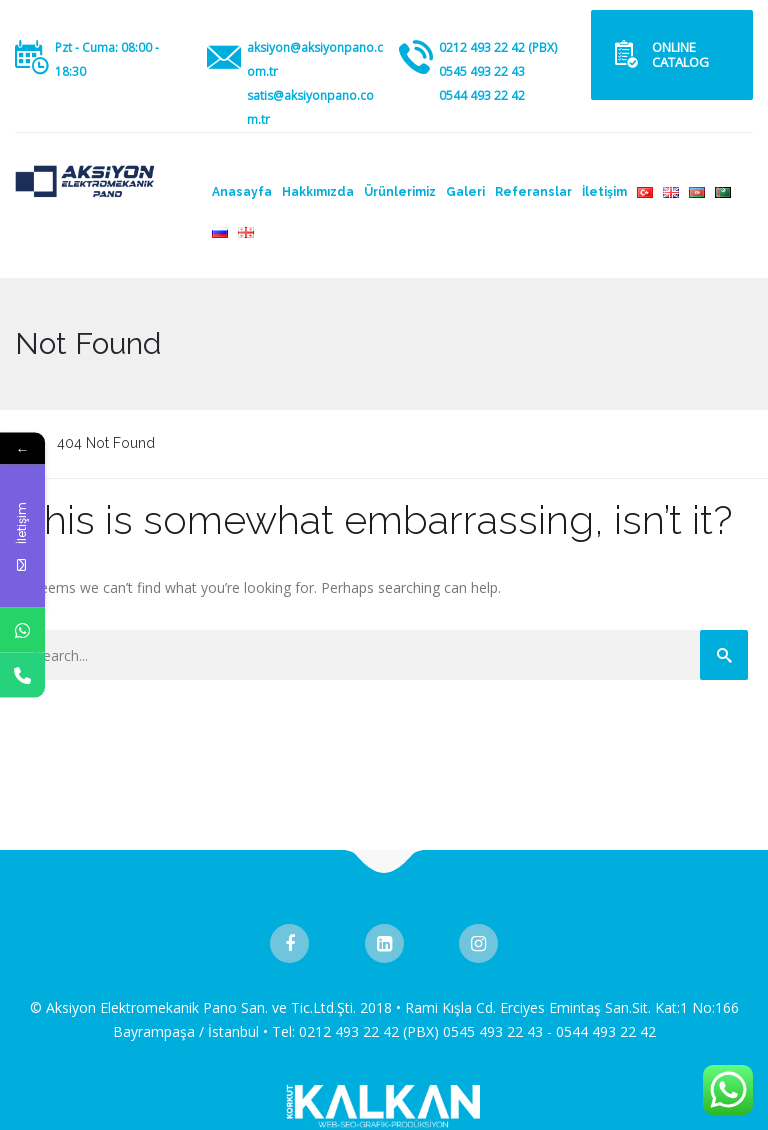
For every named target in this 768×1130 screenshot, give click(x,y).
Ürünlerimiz (400, 192)
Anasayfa (242, 192)
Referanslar (533, 192)
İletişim (604, 192)
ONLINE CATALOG (680, 54)
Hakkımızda (318, 192)
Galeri (465, 192)
